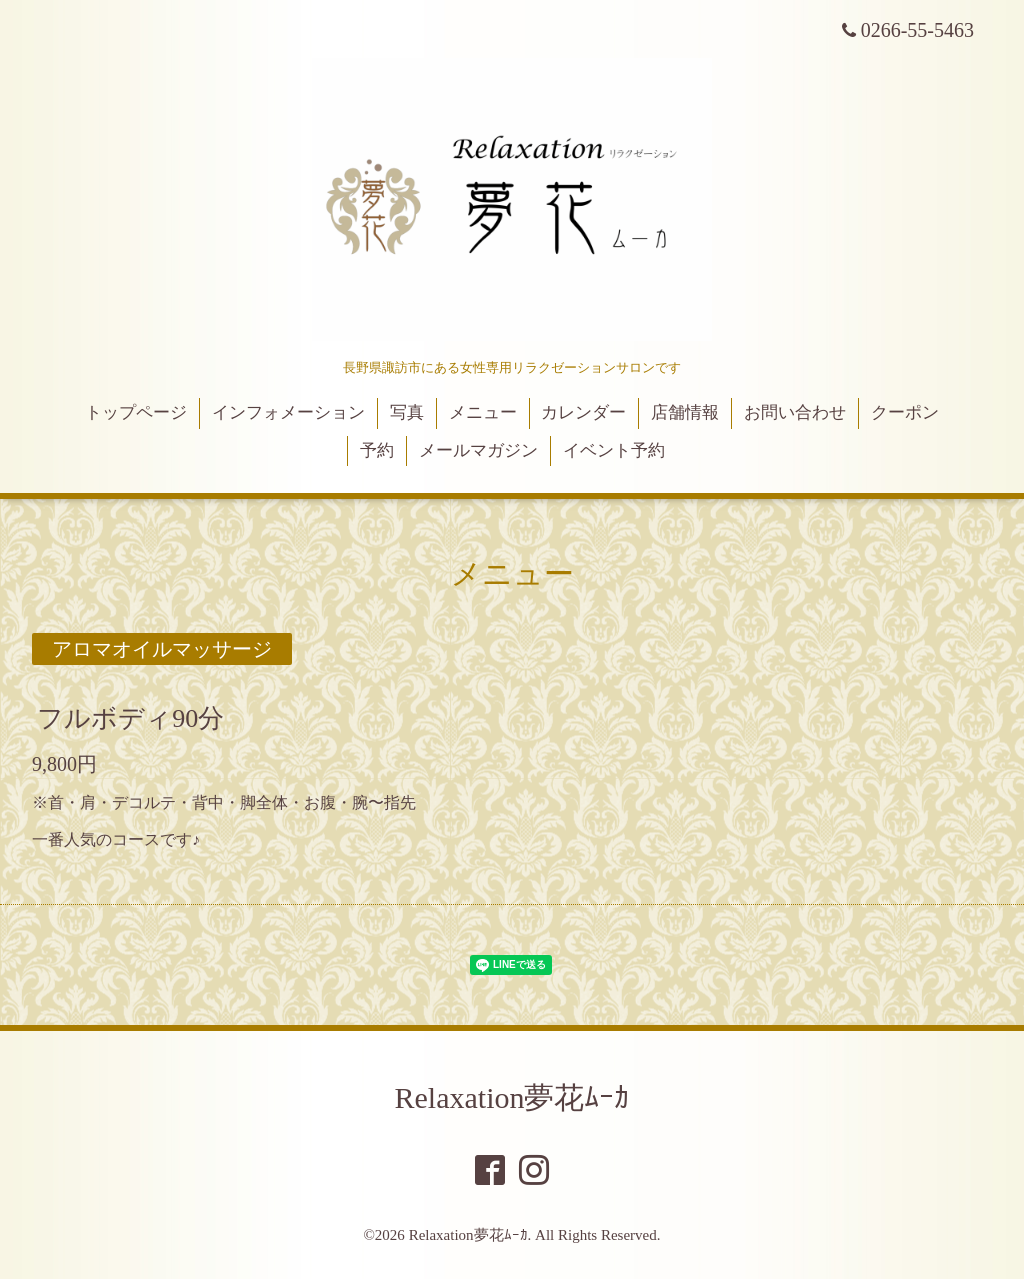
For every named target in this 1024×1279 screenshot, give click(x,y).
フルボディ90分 (130, 718)
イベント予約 (614, 450)
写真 (407, 412)
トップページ (136, 412)
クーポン (905, 412)
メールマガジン (478, 450)
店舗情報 (685, 412)
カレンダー (583, 412)
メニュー (483, 412)
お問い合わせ (795, 412)
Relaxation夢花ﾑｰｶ (512, 1097)
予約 (377, 450)
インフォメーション (288, 412)
